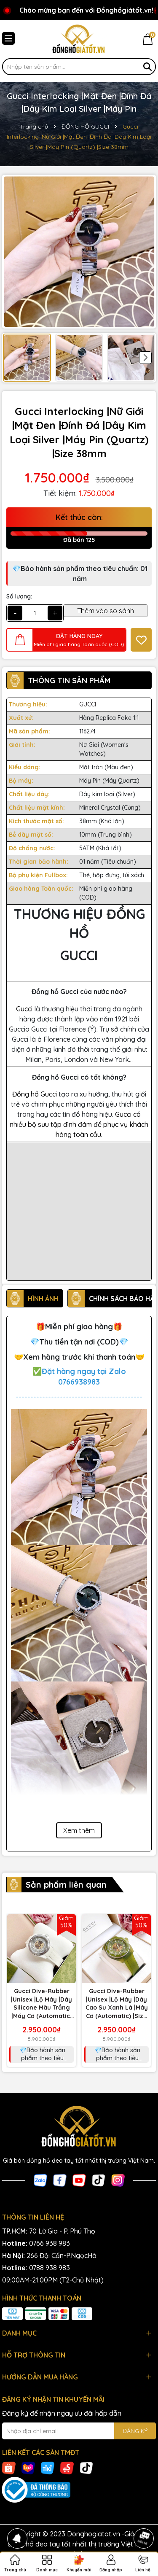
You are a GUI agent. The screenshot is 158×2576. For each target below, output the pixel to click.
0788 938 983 (49, 2267)
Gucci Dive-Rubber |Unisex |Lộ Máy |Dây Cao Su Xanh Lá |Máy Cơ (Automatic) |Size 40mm (117, 2003)
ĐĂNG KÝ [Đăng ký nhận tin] (135, 2431)
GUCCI (87, 704)
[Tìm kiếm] (147, 66)
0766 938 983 (49, 2243)
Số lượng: (19, 596)
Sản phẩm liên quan (66, 1884)
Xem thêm (79, 1830)
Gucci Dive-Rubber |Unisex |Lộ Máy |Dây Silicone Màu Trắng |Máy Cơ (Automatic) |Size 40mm (41, 2003)
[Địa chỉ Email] (79, 2430)
